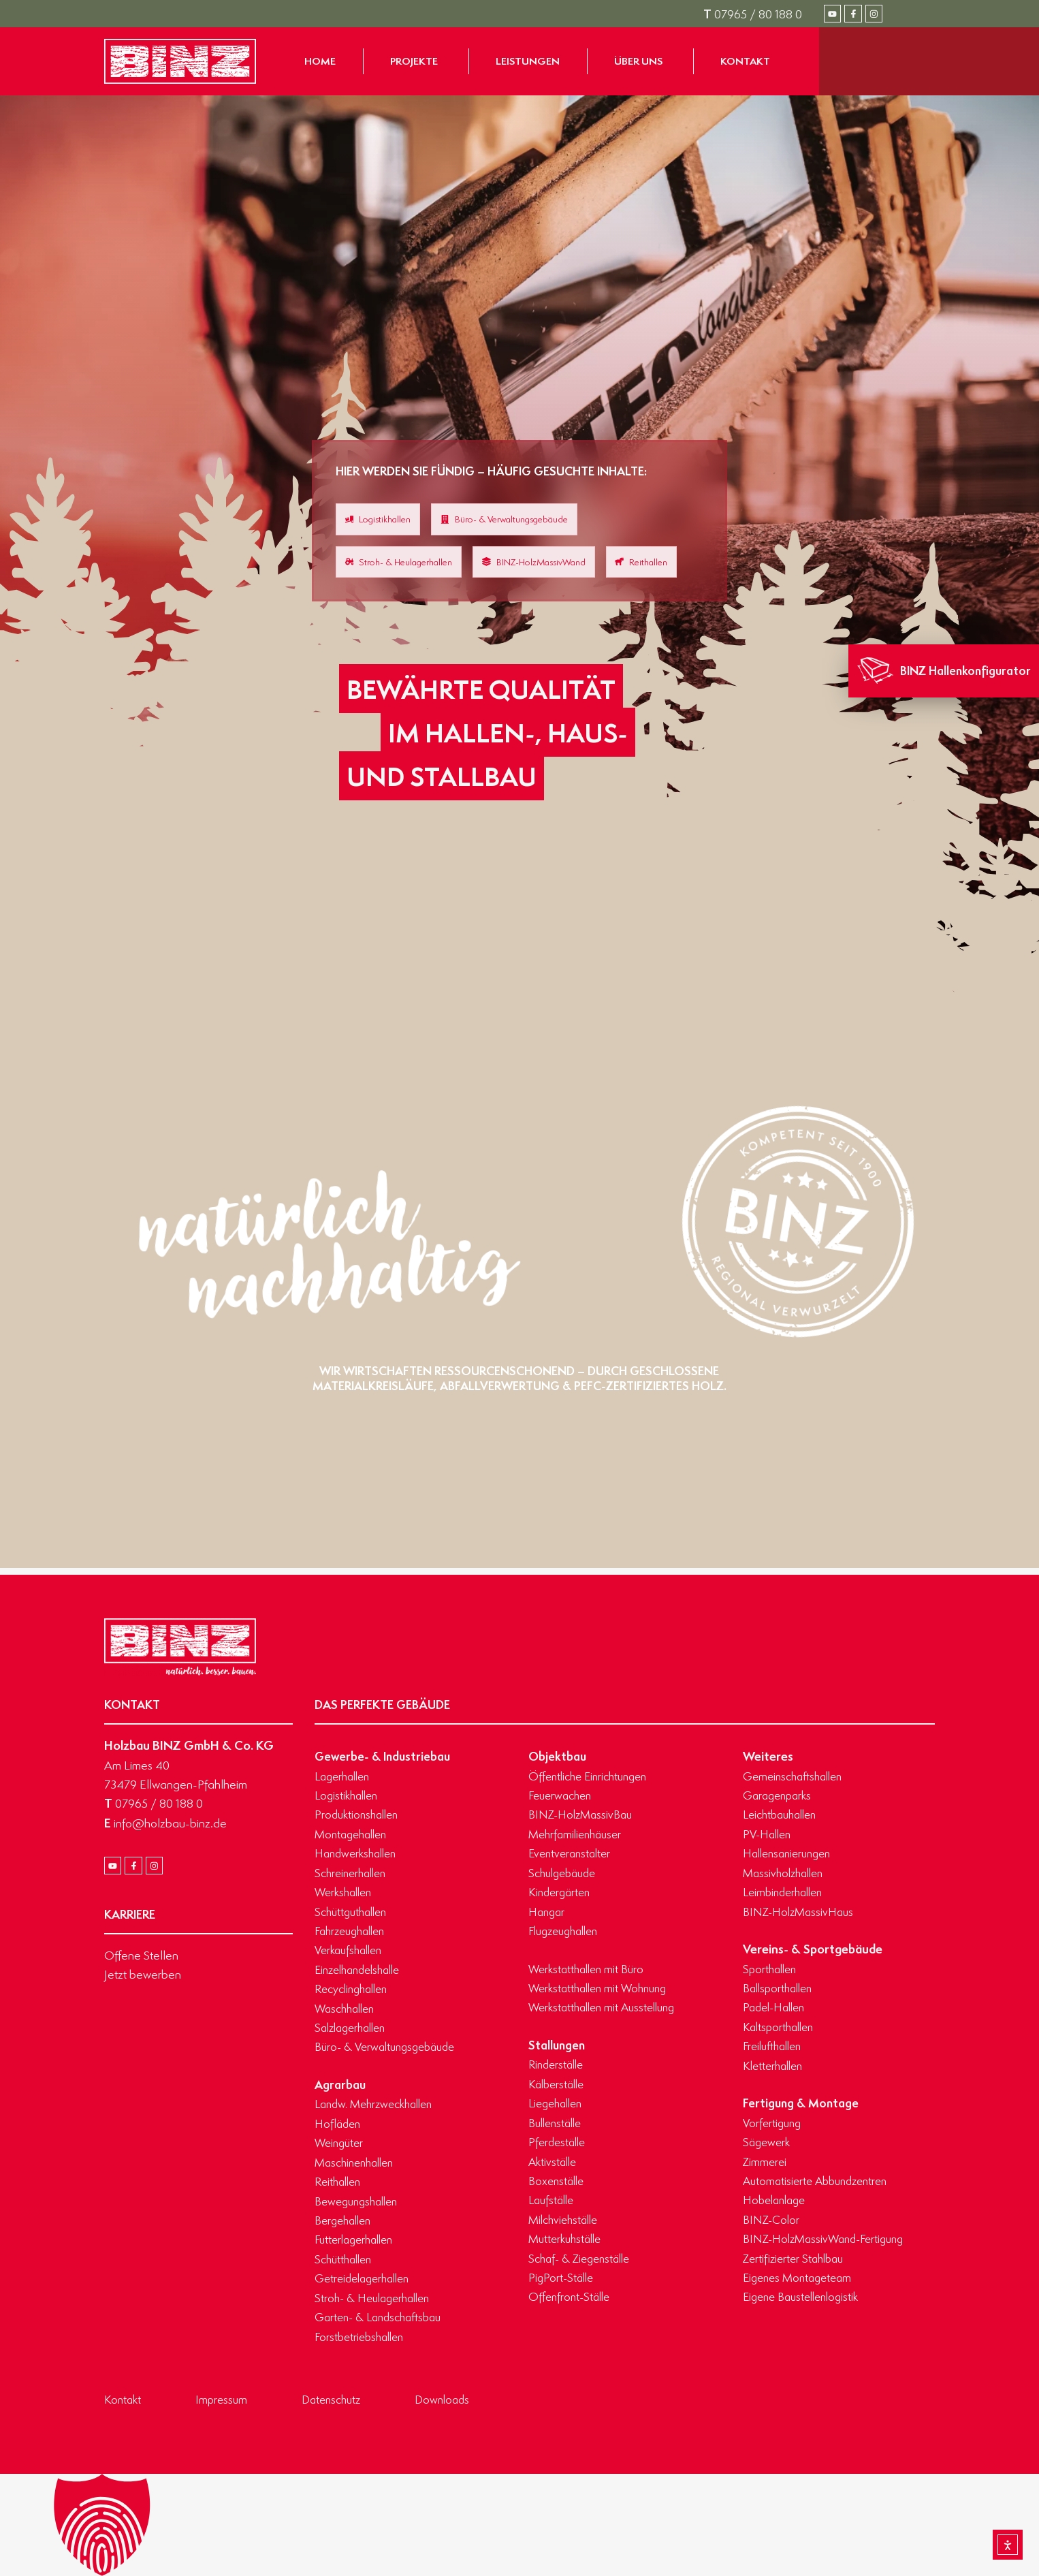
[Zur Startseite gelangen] (180, 61)
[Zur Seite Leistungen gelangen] (528, 61)
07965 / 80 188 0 (752, 13)
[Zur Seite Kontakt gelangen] (745, 61)
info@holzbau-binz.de (165, 1823)
